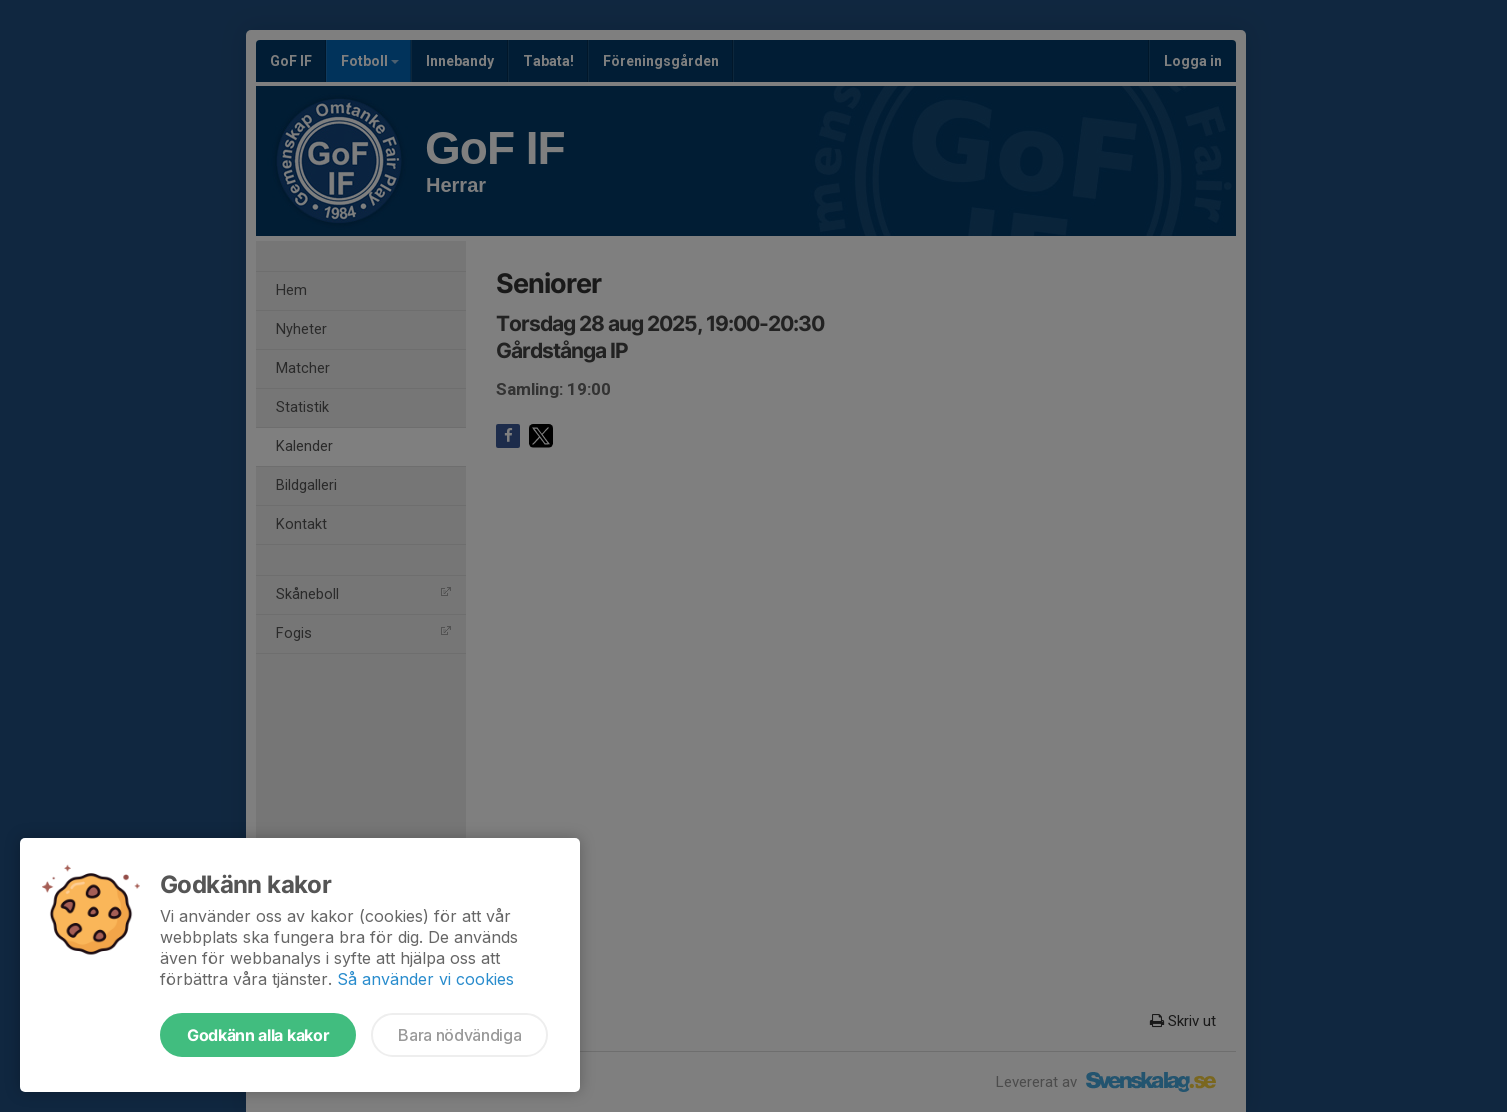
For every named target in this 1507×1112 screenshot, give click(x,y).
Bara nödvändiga (459, 1035)
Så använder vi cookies (425, 979)
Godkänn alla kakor (258, 1035)
